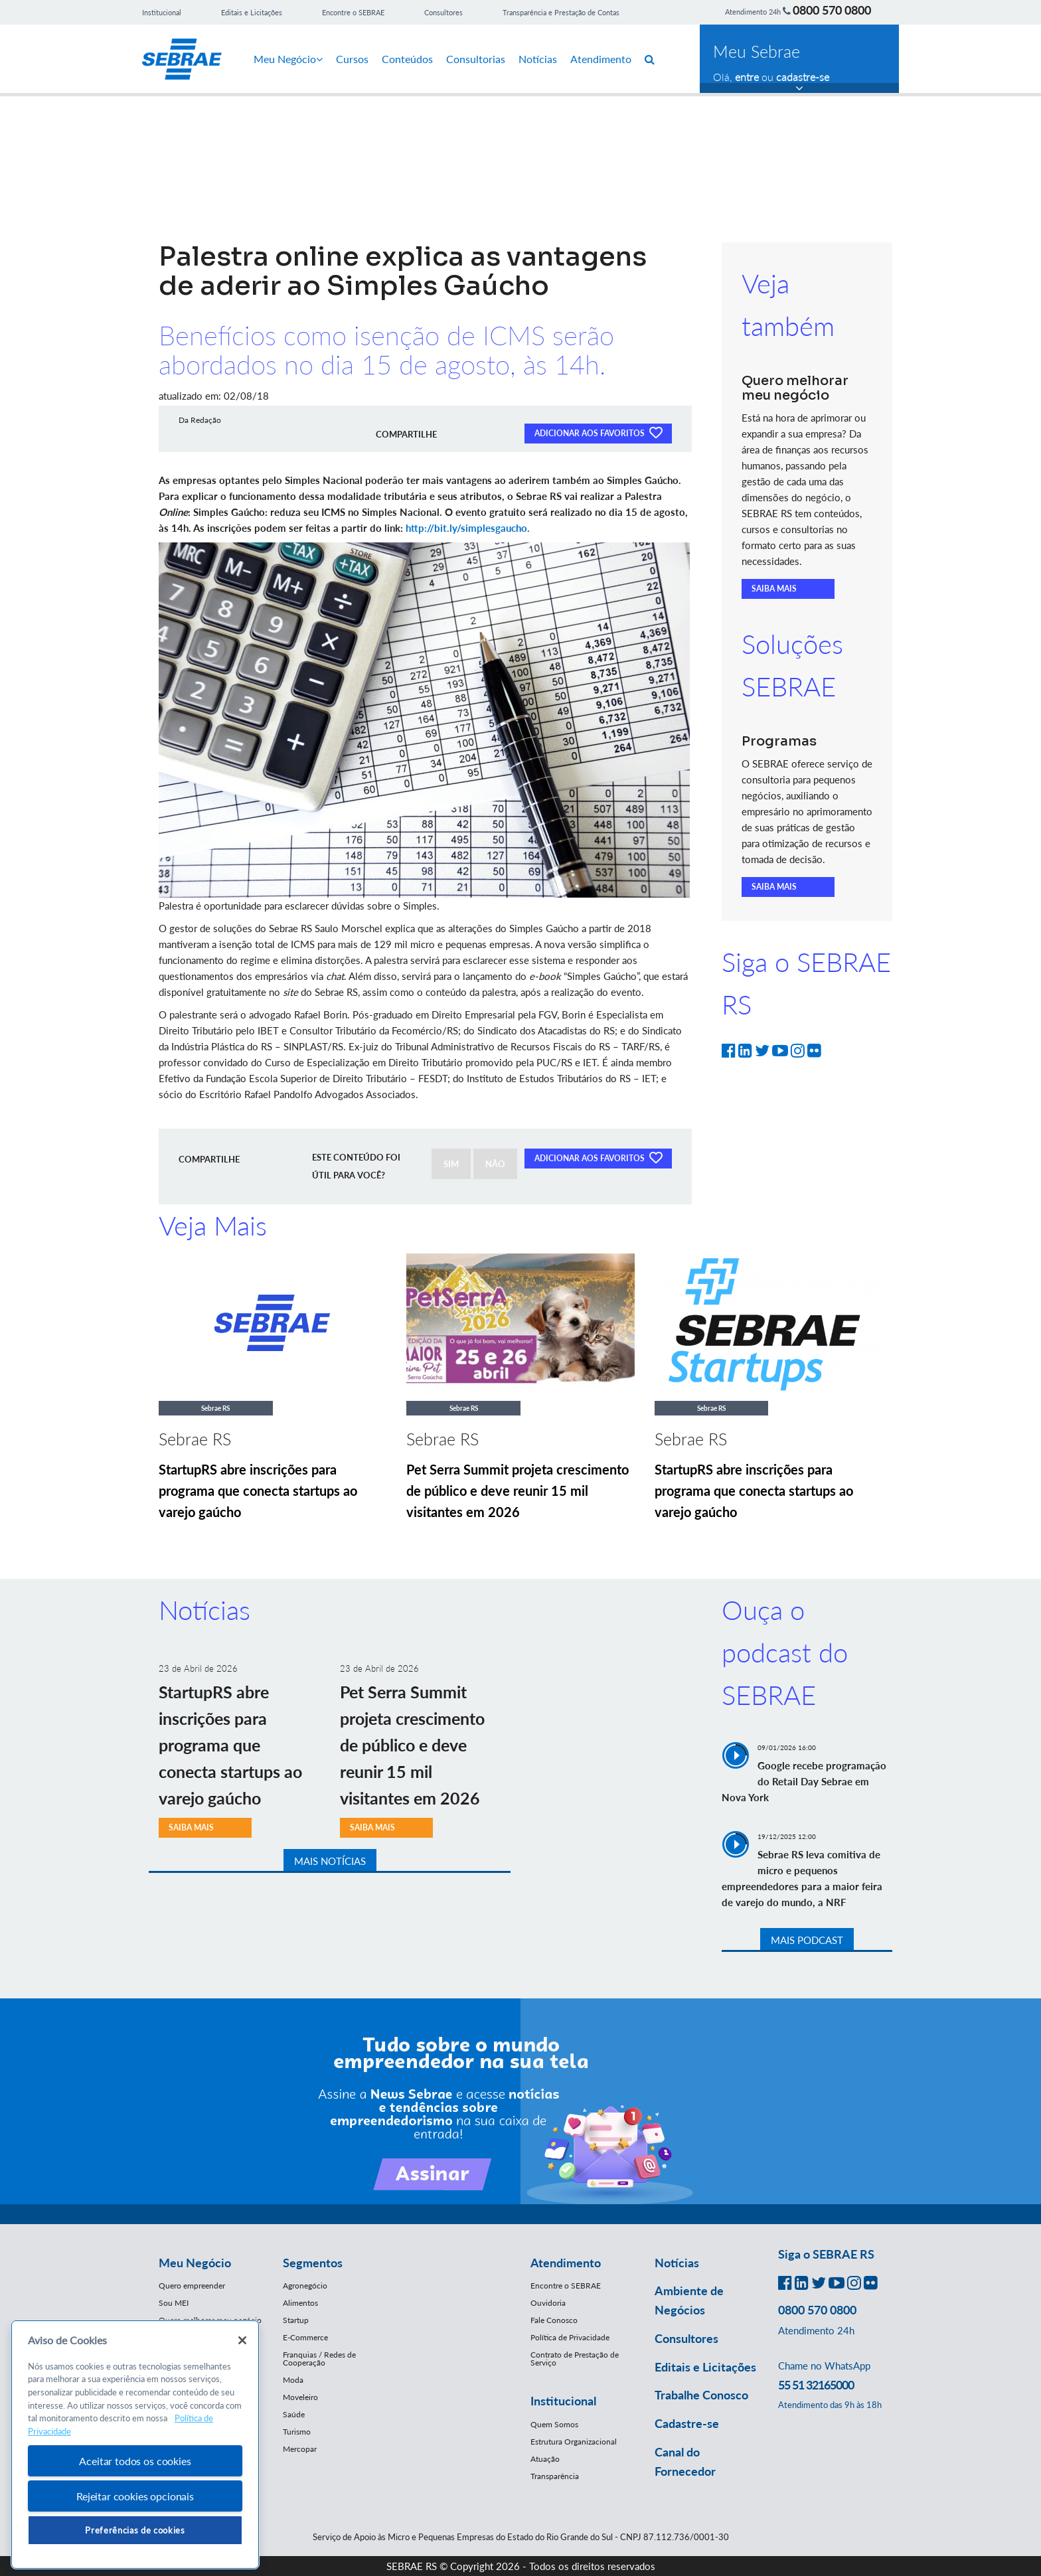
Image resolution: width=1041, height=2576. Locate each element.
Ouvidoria (548, 2303)
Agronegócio (305, 2286)
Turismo (297, 2432)
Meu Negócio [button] (195, 2262)
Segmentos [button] (313, 2262)
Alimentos (300, 2303)
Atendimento (600, 58)
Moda (293, 2380)
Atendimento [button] (565, 2262)
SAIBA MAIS (774, 589)
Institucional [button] (563, 2400)
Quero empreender (192, 2286)
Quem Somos (554, 2424)
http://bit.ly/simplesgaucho (466, 528)
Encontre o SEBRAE (353, 12)
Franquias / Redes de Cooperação (319, 2359)
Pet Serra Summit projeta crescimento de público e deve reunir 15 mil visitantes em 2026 (517, 1490)
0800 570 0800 (832, 10)
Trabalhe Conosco (701, 2394)
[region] (135, 2445)
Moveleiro (300, 2397)
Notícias (538, 58)
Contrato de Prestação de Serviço (574, 2359)
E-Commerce (305, 2337)
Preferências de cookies (135, 2530)
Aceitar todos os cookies (135, 2461)
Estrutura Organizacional (573, 2442)
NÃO (495, 1164)
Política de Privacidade (569, 2337)
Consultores (443, 12)
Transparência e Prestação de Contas (561, 12)
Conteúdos (407, 58)
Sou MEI (174, 2303)
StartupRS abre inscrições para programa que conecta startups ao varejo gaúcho (258, 1490)
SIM (451, 1164)
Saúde (294, 2414)
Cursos (352, 58)
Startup (296, 2320)
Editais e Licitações (251, 12)
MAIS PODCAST (807, 1940)
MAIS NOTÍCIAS (330, 1861)
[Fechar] (242, 2340)
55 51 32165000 (816, 2384)
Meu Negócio (288, 58)
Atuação (545, 2459)
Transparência (554, 2476)
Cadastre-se (687, 2423)
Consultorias (475, 58)
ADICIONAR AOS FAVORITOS (598, 432)
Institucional (161, 12)
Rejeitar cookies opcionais (135, 2496)
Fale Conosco (554, 2320)
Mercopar (300, 2449)
